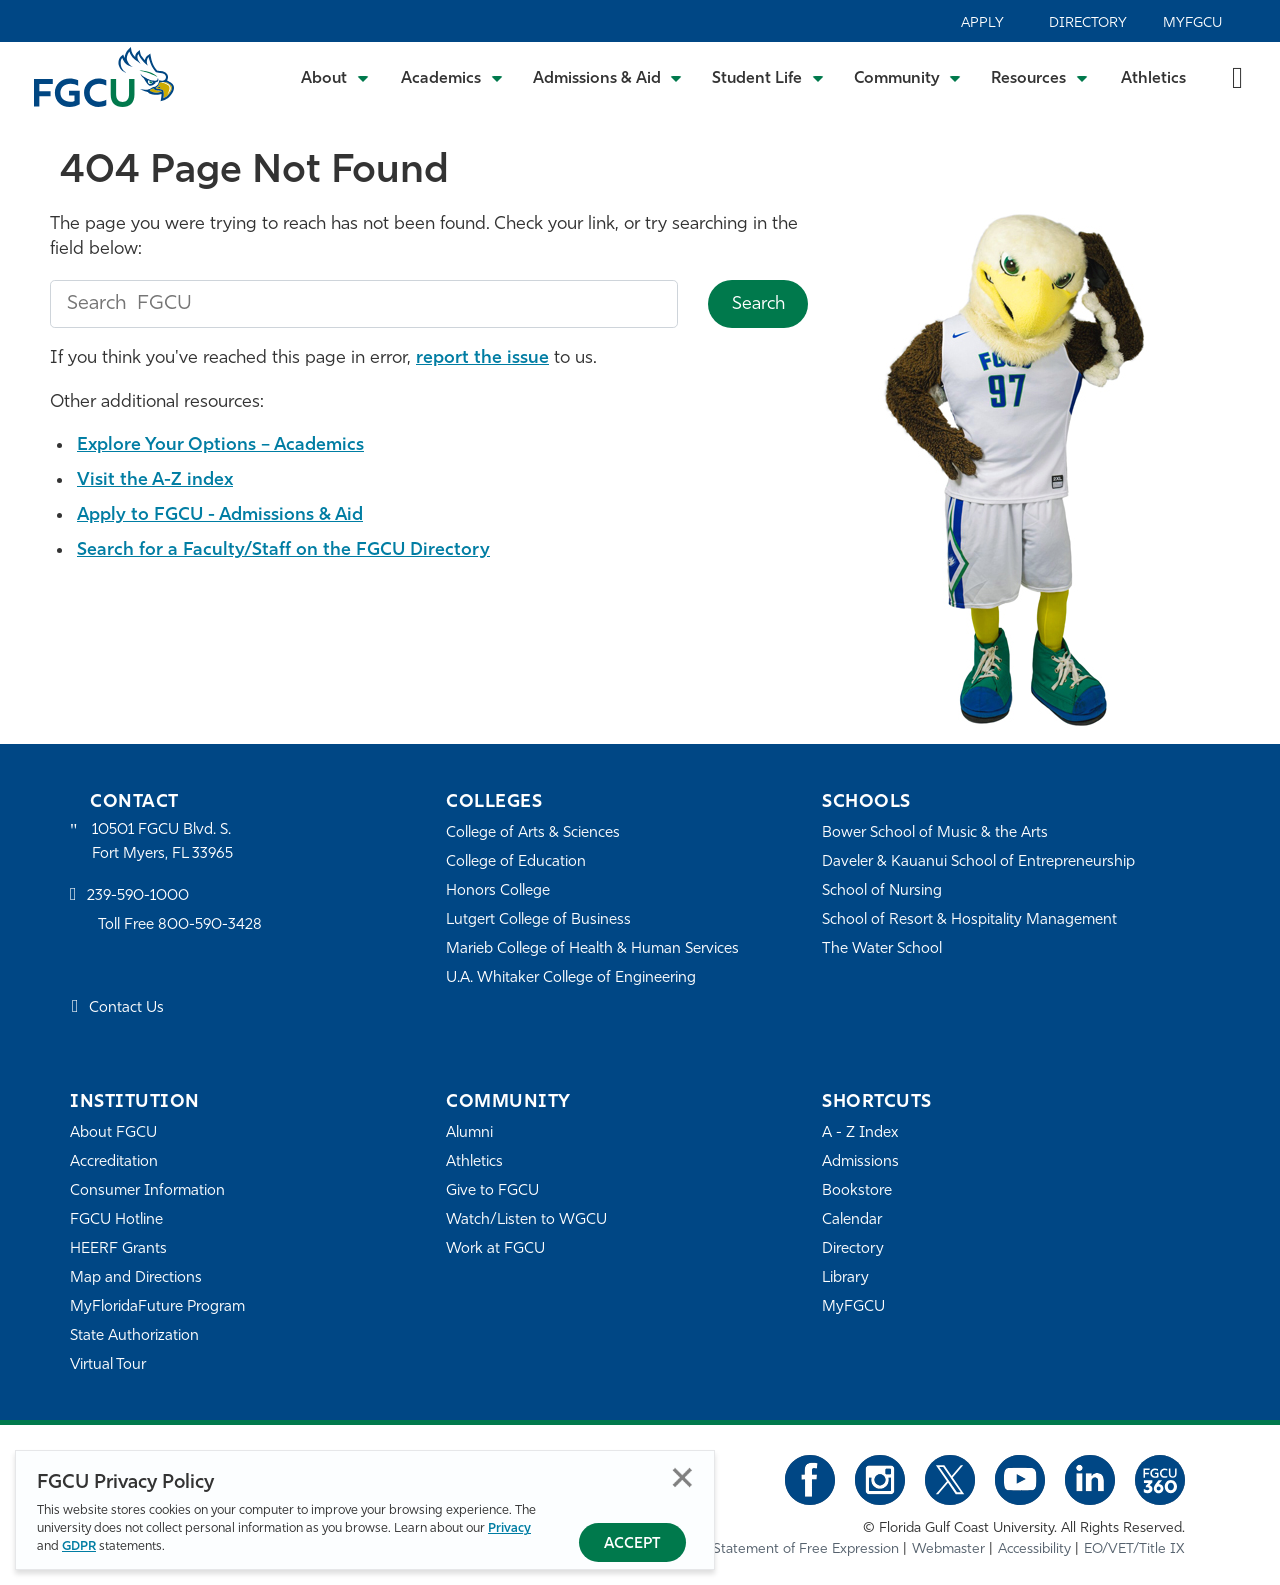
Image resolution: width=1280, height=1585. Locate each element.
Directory (1088, 23)
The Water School (882, 949)
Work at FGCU (495, 1249)
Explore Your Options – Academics (220, 445)
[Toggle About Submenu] (336, 77)
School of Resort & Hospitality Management (969, 920)
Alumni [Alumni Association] (469, 1133)
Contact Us (126, 1008)
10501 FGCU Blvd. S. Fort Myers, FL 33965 (162, 842)
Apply (982, 23)
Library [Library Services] (845, 1278)
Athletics (1153, 79)
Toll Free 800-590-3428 (180, 925)
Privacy (509, 1528)
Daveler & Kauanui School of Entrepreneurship (978, 862)
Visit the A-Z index (155, 480)
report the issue (482, 358)
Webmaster (948, 1549)
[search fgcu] (364, 304)
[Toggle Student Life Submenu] (768, 77)
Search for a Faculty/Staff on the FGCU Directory (283, 550)
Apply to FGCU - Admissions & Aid (220, 515)
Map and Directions (136, 1278)
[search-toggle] (1237, 76)
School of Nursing (882, 891)
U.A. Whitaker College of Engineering (571, 978)
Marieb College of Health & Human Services (592, 949)
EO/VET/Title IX (1134, 1549)
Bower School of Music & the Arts (935, 833)
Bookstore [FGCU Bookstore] (857, 1191)
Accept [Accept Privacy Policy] (632, 1544)
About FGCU (113, 1133)
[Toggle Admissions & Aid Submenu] (608, 77)
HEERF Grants (118, 1249)
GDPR (79, 1546)
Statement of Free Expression (806, 1549)
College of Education (516, 862)
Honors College (498, 891)
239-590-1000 (138, 896)
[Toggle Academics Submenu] (452, 77)
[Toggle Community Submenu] (908, 77)
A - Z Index (860, 1133)
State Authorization (134, 1336)
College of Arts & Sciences (533, 833)
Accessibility (1034, 1549)
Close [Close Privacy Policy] (682, 1477)
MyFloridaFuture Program (157, 1307)
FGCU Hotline (116, 1220)
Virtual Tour (108, 1365)
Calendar (852, 1220)
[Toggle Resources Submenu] (1039, 77)
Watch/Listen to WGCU (526, 1220)
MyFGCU (1192, 23)
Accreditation (114, 1162)
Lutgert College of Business (538, 920)
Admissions (860, 1162)
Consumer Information (147, 1191)
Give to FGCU (492, 1191)
